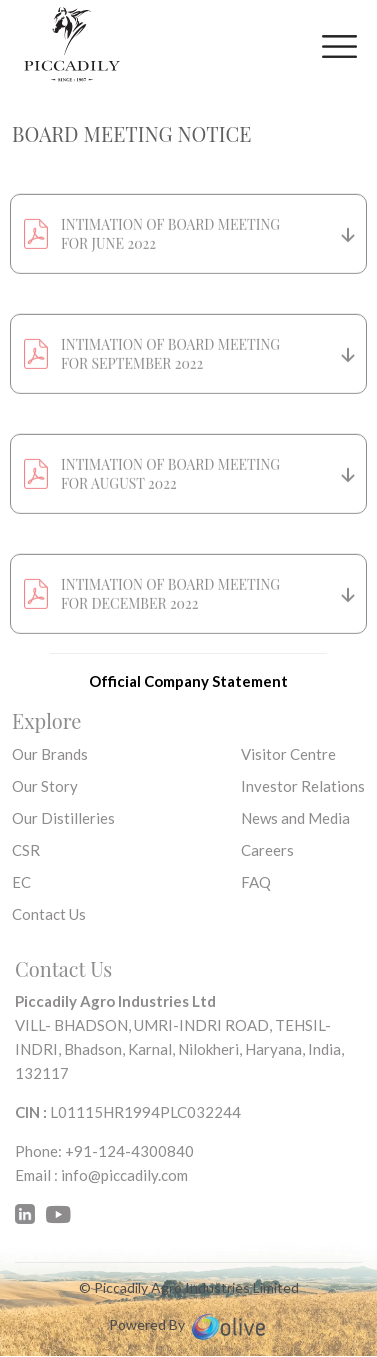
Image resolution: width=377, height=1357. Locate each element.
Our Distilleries (63, 818)
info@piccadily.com (124, 1175)
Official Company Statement (188, 681)
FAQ (256, 882)
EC (21, 882)
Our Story (45, 786)
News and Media (295, 818)
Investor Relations (303, 786)
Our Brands (50, 754)
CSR (26, 850)
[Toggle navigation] (339, 46)
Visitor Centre (288, 754)
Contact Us (49, 914)
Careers (267, 850)
